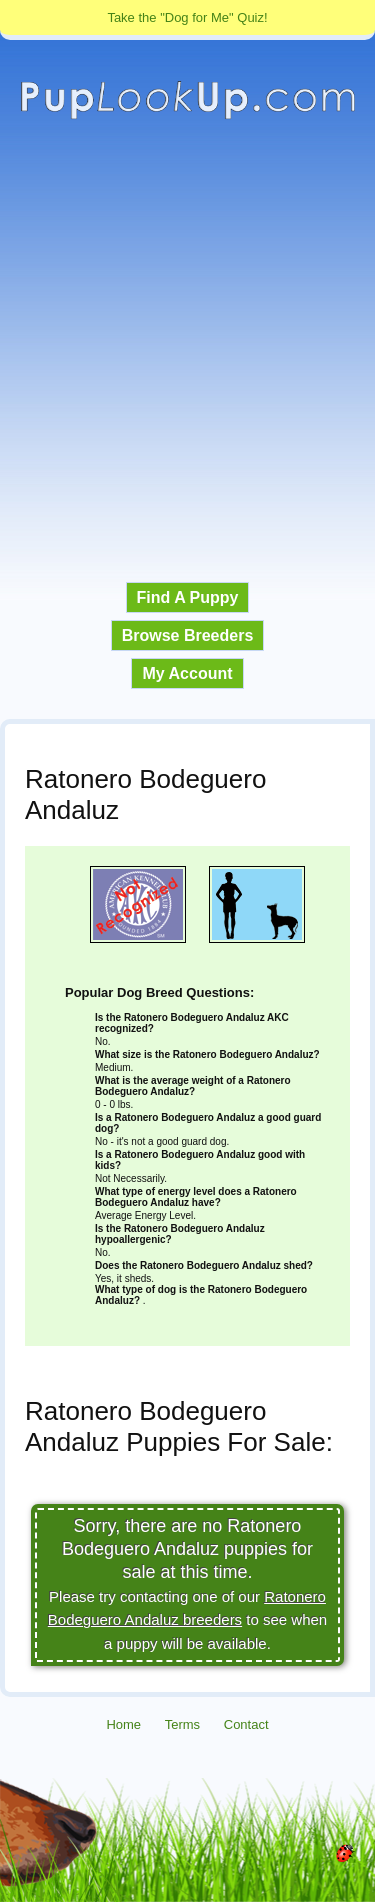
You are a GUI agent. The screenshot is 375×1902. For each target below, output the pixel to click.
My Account (187, 673)
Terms (182, 1724)
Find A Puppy (188, 597)
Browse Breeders (188, 635)
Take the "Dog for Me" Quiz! (187, 17)
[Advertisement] (187, 351)
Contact (246, 1724)
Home (123, 1724)
